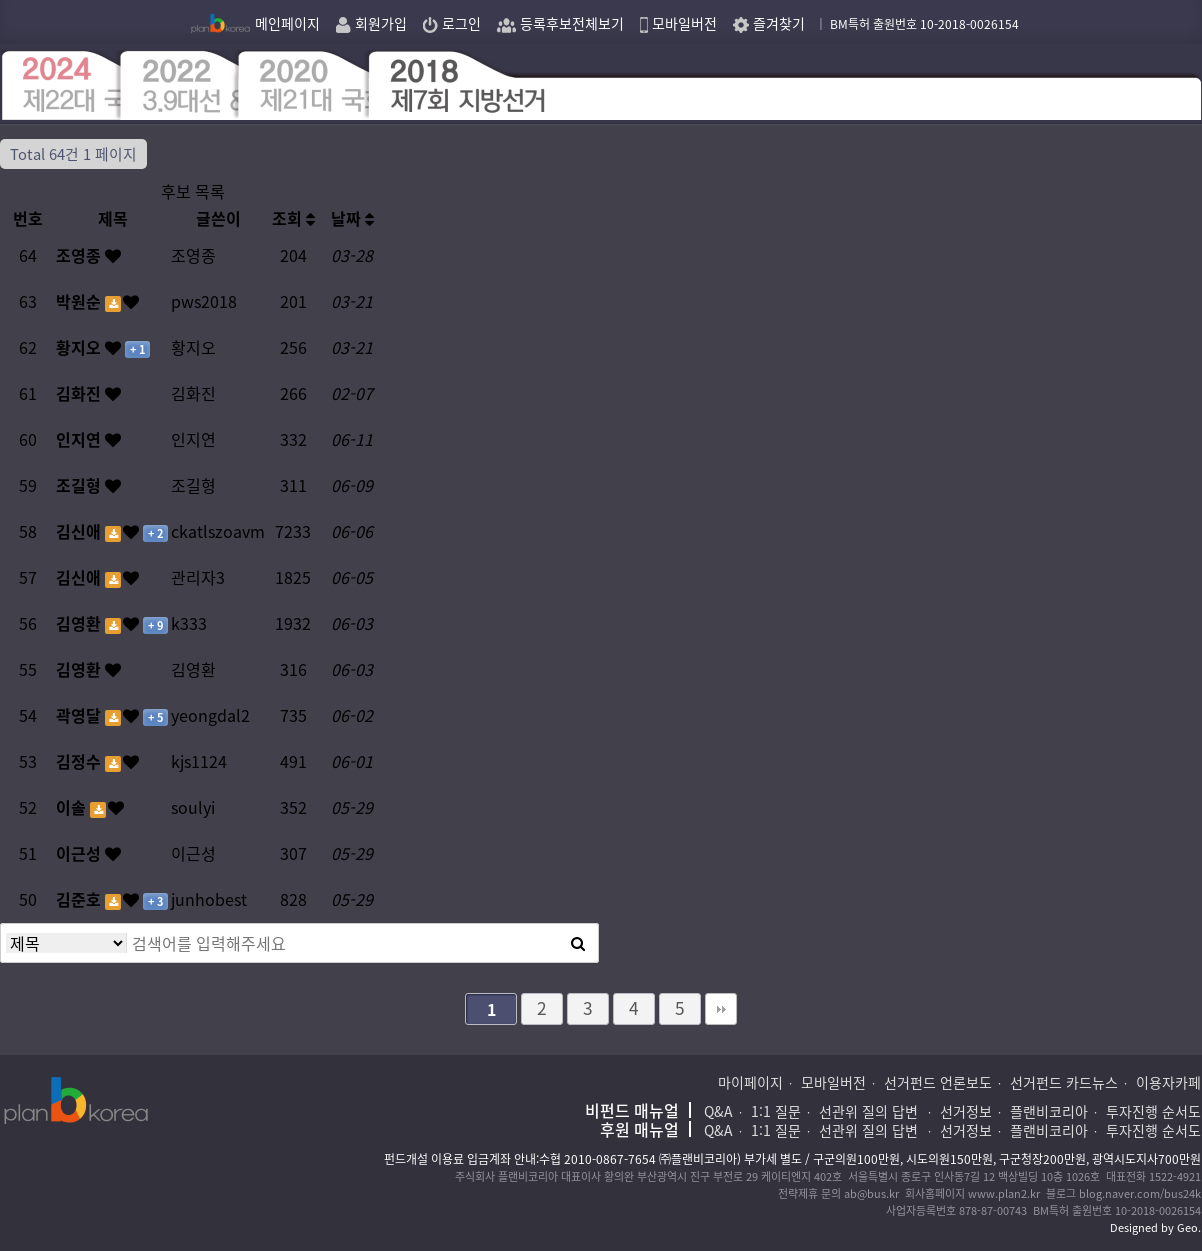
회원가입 (371, 23)
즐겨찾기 (769, 23)
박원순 (80, 301)
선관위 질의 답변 (870, 1111)
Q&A (718, 1111)
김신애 (80, 531)
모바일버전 (678, 23)
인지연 (80, 439)
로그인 (452, 23)
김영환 (80, 623)
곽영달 (80, 715)
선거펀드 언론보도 (938, 1082)
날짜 (352, 218)
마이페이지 (750, 1082)
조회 (293, 218)
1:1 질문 (776, 1111)
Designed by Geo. (1155, 1227)
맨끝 (721, 1009)
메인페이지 (255, 23)
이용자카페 (1168, 1082)
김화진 (80, 393)
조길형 (80, 485)
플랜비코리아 (1049, 1111)
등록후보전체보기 (560, 23)
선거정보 (966, 1111)
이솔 (73, 807)
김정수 (80, 761)
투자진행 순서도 (1153, 1111)
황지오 (80, 347)
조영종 (80, 255)
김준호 (80, 899)
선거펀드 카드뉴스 (1064, 1082)
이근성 (80, 853)
